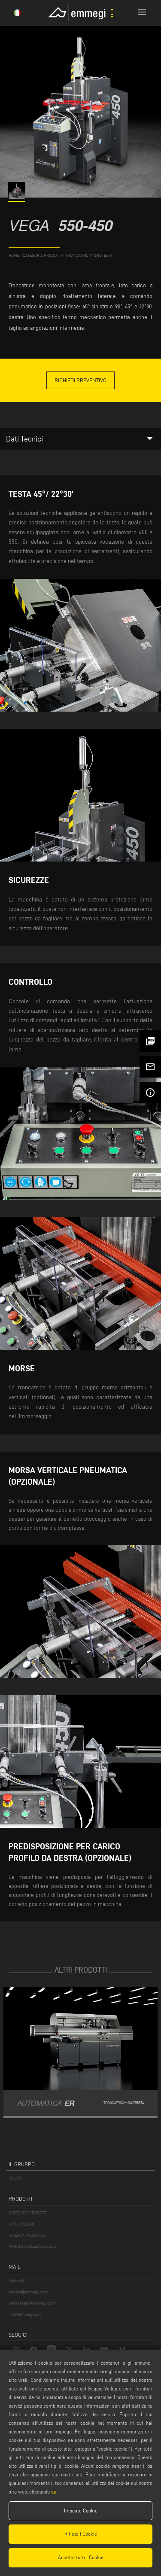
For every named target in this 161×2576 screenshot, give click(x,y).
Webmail (16, 2280)
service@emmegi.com (28, 2292)
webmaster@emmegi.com (32, 2303)
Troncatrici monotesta (88, 255)
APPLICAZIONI (21, 2224)
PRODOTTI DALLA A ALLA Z (32, 2246)
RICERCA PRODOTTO (27, 2235)
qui (54, 2491)
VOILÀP (15, 2178)
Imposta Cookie (80, 2510)
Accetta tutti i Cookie (80, 2557)
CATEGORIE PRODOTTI (28, 2213)
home (14, 255)
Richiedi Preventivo (80, 380)
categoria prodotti (42, 255)
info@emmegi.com (25, 2314)
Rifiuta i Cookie (80, 2533)
